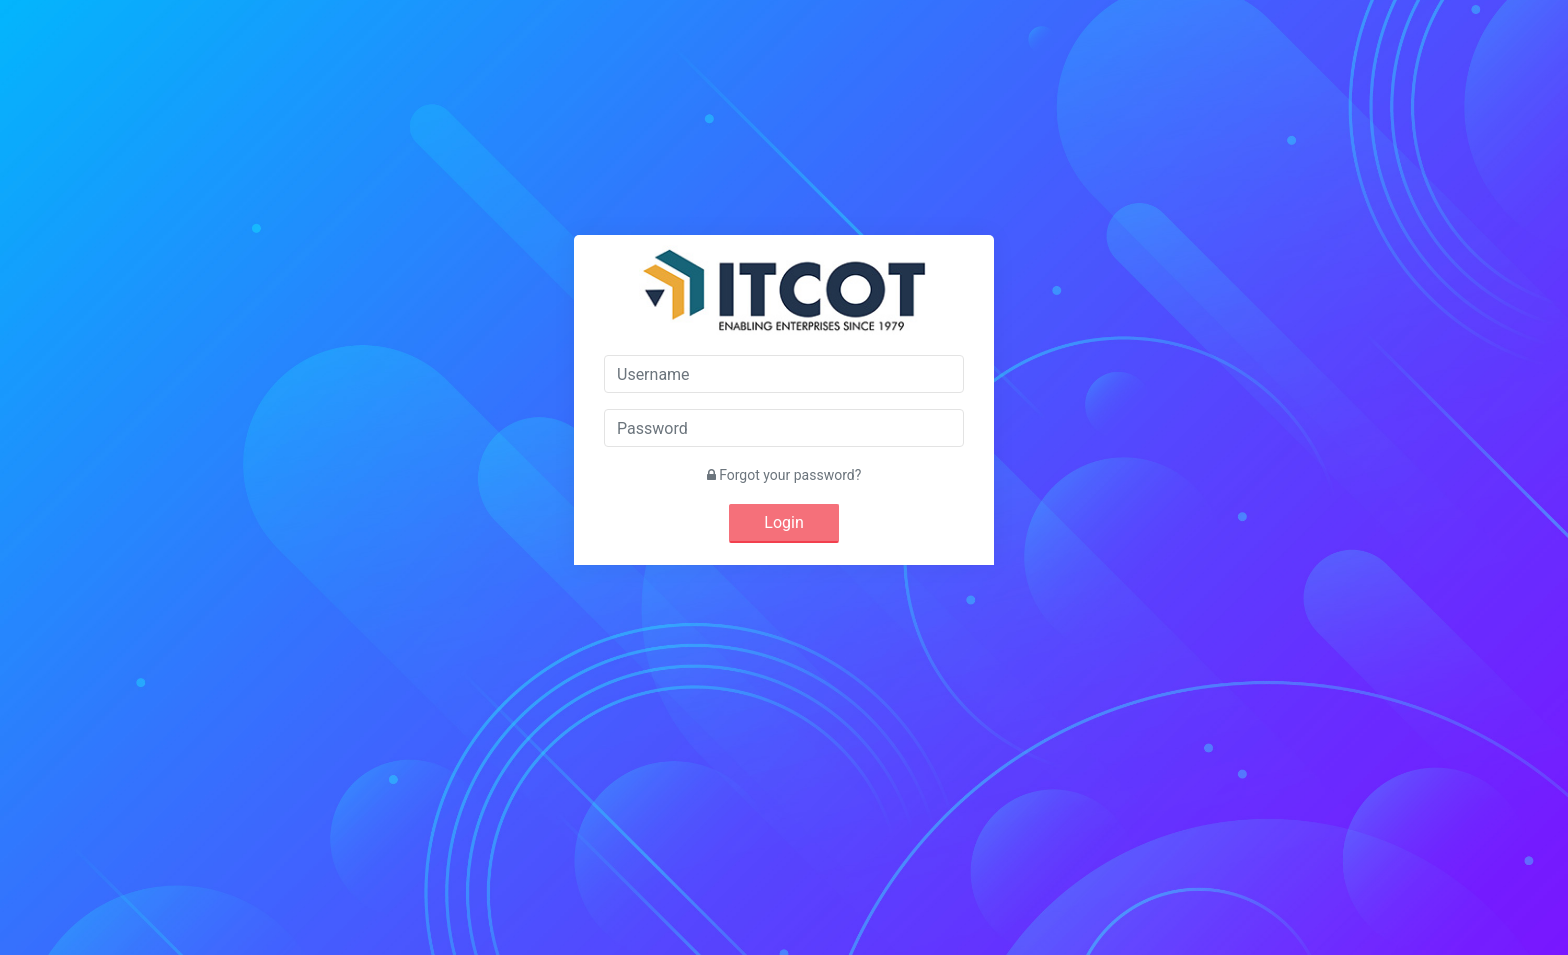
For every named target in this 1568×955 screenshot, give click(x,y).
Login (783, 522)
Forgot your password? (784, 475)
